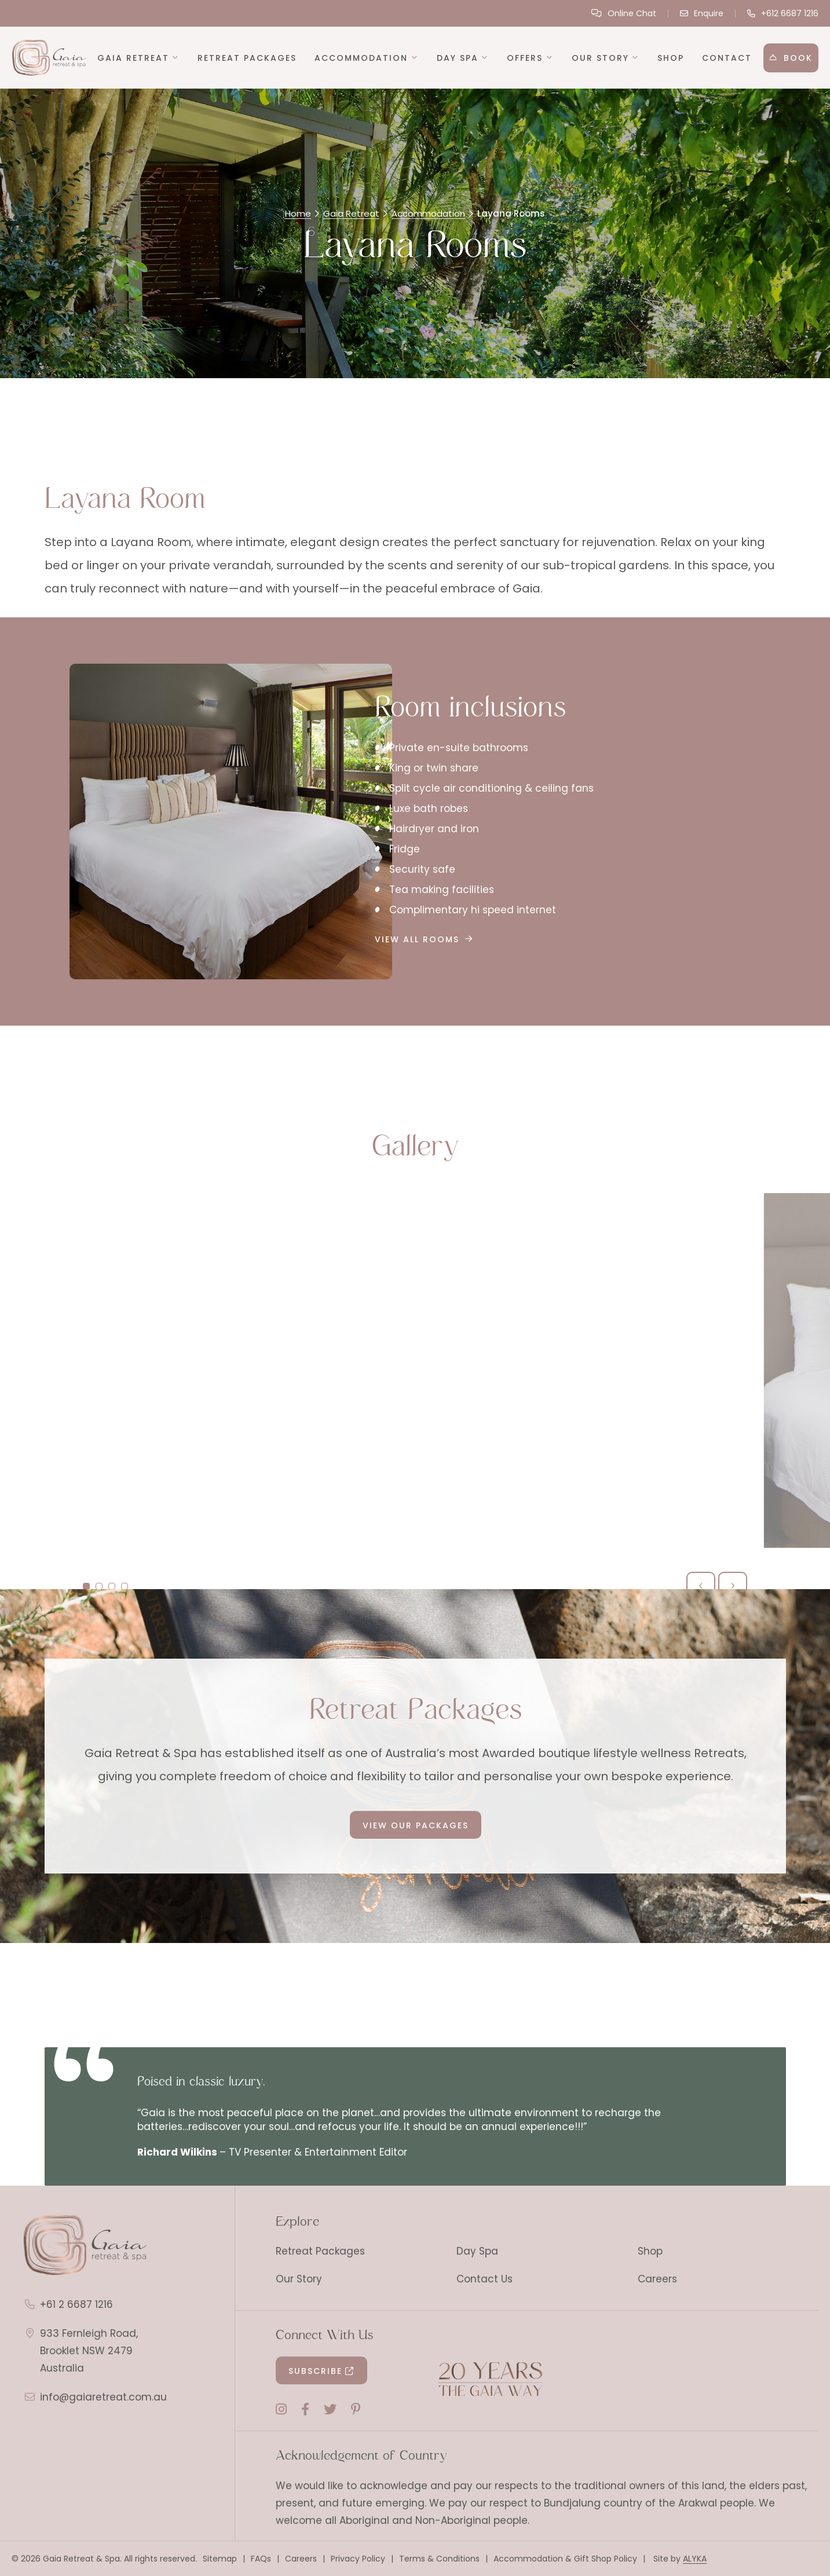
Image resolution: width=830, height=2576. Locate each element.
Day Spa (477, 2251)
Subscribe (315, 2371)
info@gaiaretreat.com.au (103, 2397)
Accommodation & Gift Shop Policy (565, 2558)
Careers (657, 2279)
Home (298, 213)
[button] (138, 58)
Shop (650, 2251)
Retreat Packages (320, 2251)
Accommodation (428, 213)
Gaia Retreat (351, 213)
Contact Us (484, 2279)
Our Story (299, 2279)
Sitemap (220, 2558)
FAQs (261, 2558)
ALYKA (695, 2558)
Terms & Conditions (439, 2558)
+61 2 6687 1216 (76, 2304)
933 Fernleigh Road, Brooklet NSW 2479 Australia (89, 2350)
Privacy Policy (358, 2558)
